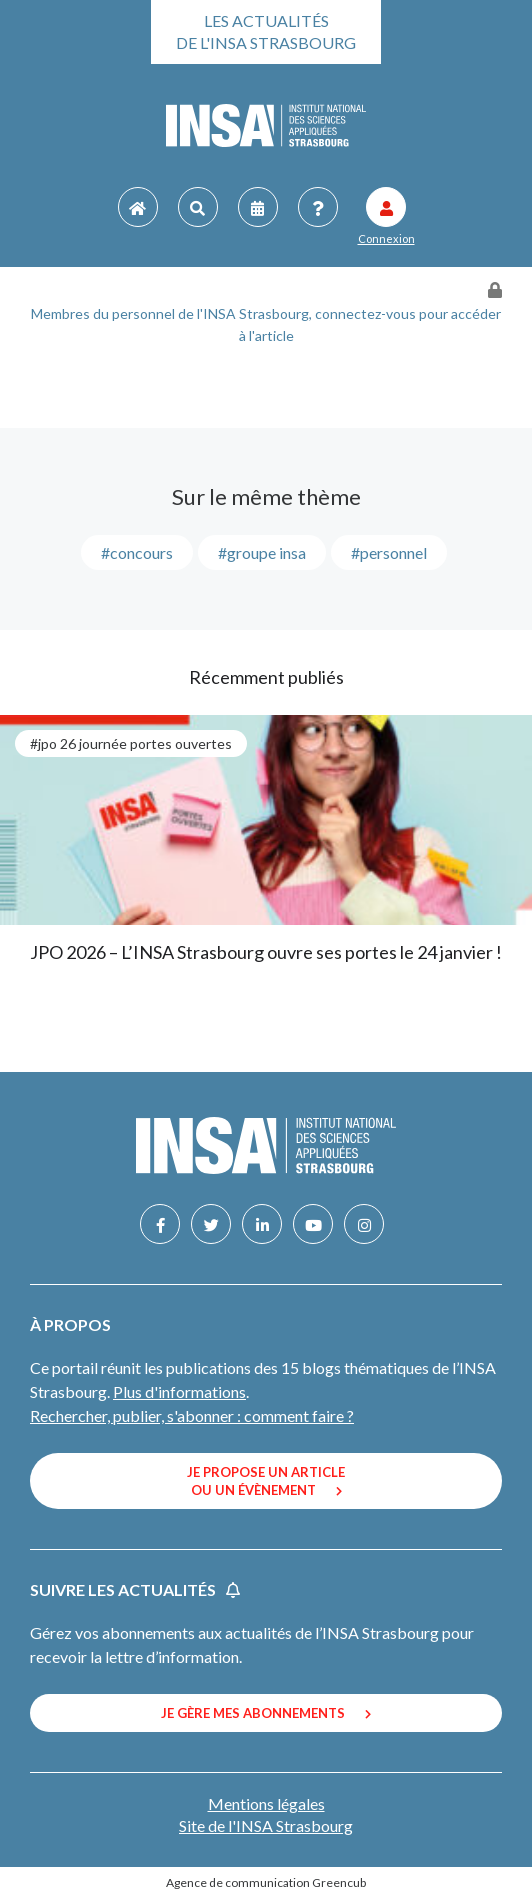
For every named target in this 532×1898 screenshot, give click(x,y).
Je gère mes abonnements (266, 1713)
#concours (137, 552)
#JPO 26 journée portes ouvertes (131, 743)
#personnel (389, 552)
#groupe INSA (262, 552)
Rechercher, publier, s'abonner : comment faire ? (192, 1415)
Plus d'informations (179, 1391)
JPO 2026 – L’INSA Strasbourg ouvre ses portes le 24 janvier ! (266, 952)
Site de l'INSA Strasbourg (266, 1825)
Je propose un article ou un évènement (266, 1481)
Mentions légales (266, 1803)
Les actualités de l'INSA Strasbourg (266, 31)
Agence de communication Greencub (266, 1882)
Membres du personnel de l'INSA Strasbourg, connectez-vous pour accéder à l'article (266, 324)
